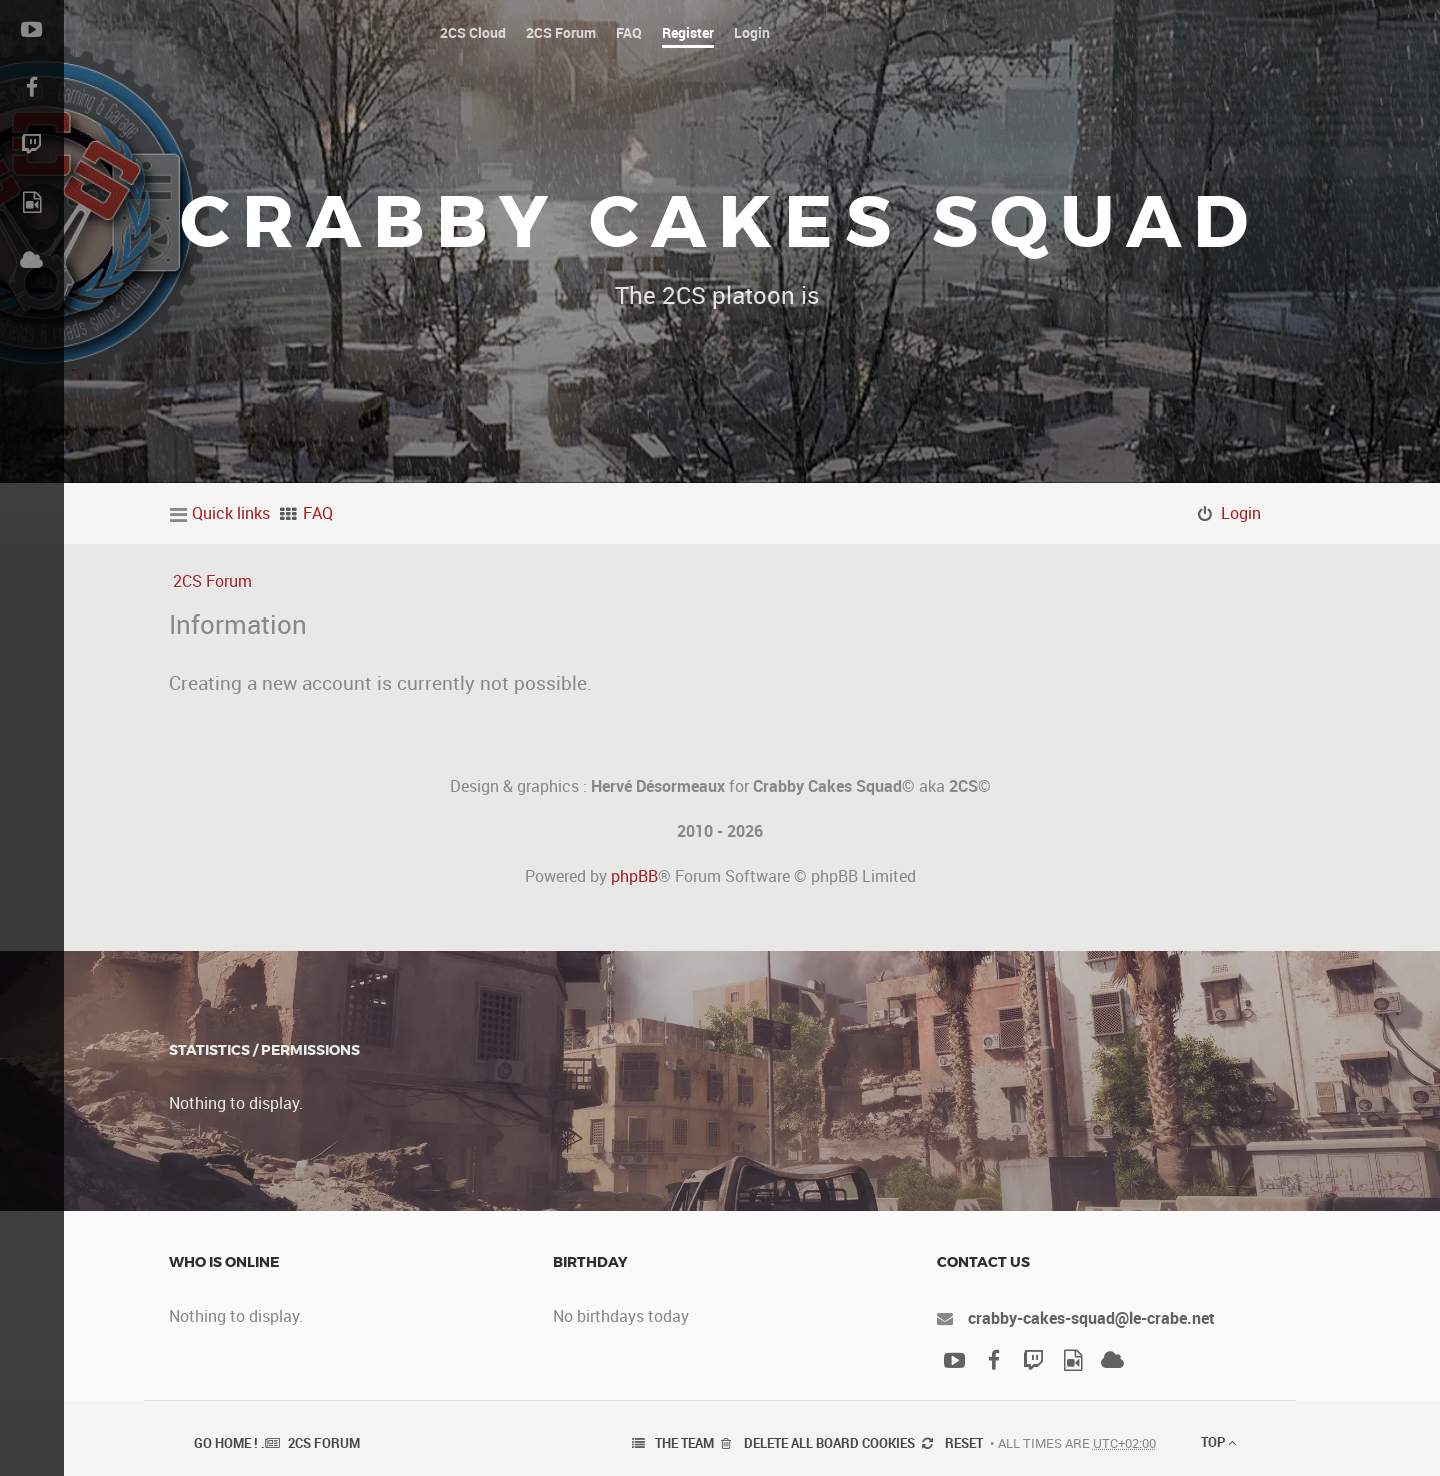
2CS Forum (212, 581)
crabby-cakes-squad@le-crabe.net (1091, 1318)
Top (1218, 1442)
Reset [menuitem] (964, 1443)
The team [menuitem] (684, 1443)
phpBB (634, 876)
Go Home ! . (229, 1443)
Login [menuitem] (1241, 513)
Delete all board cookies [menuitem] (829, 1443)
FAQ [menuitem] (318, 513)
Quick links (231, 513)
